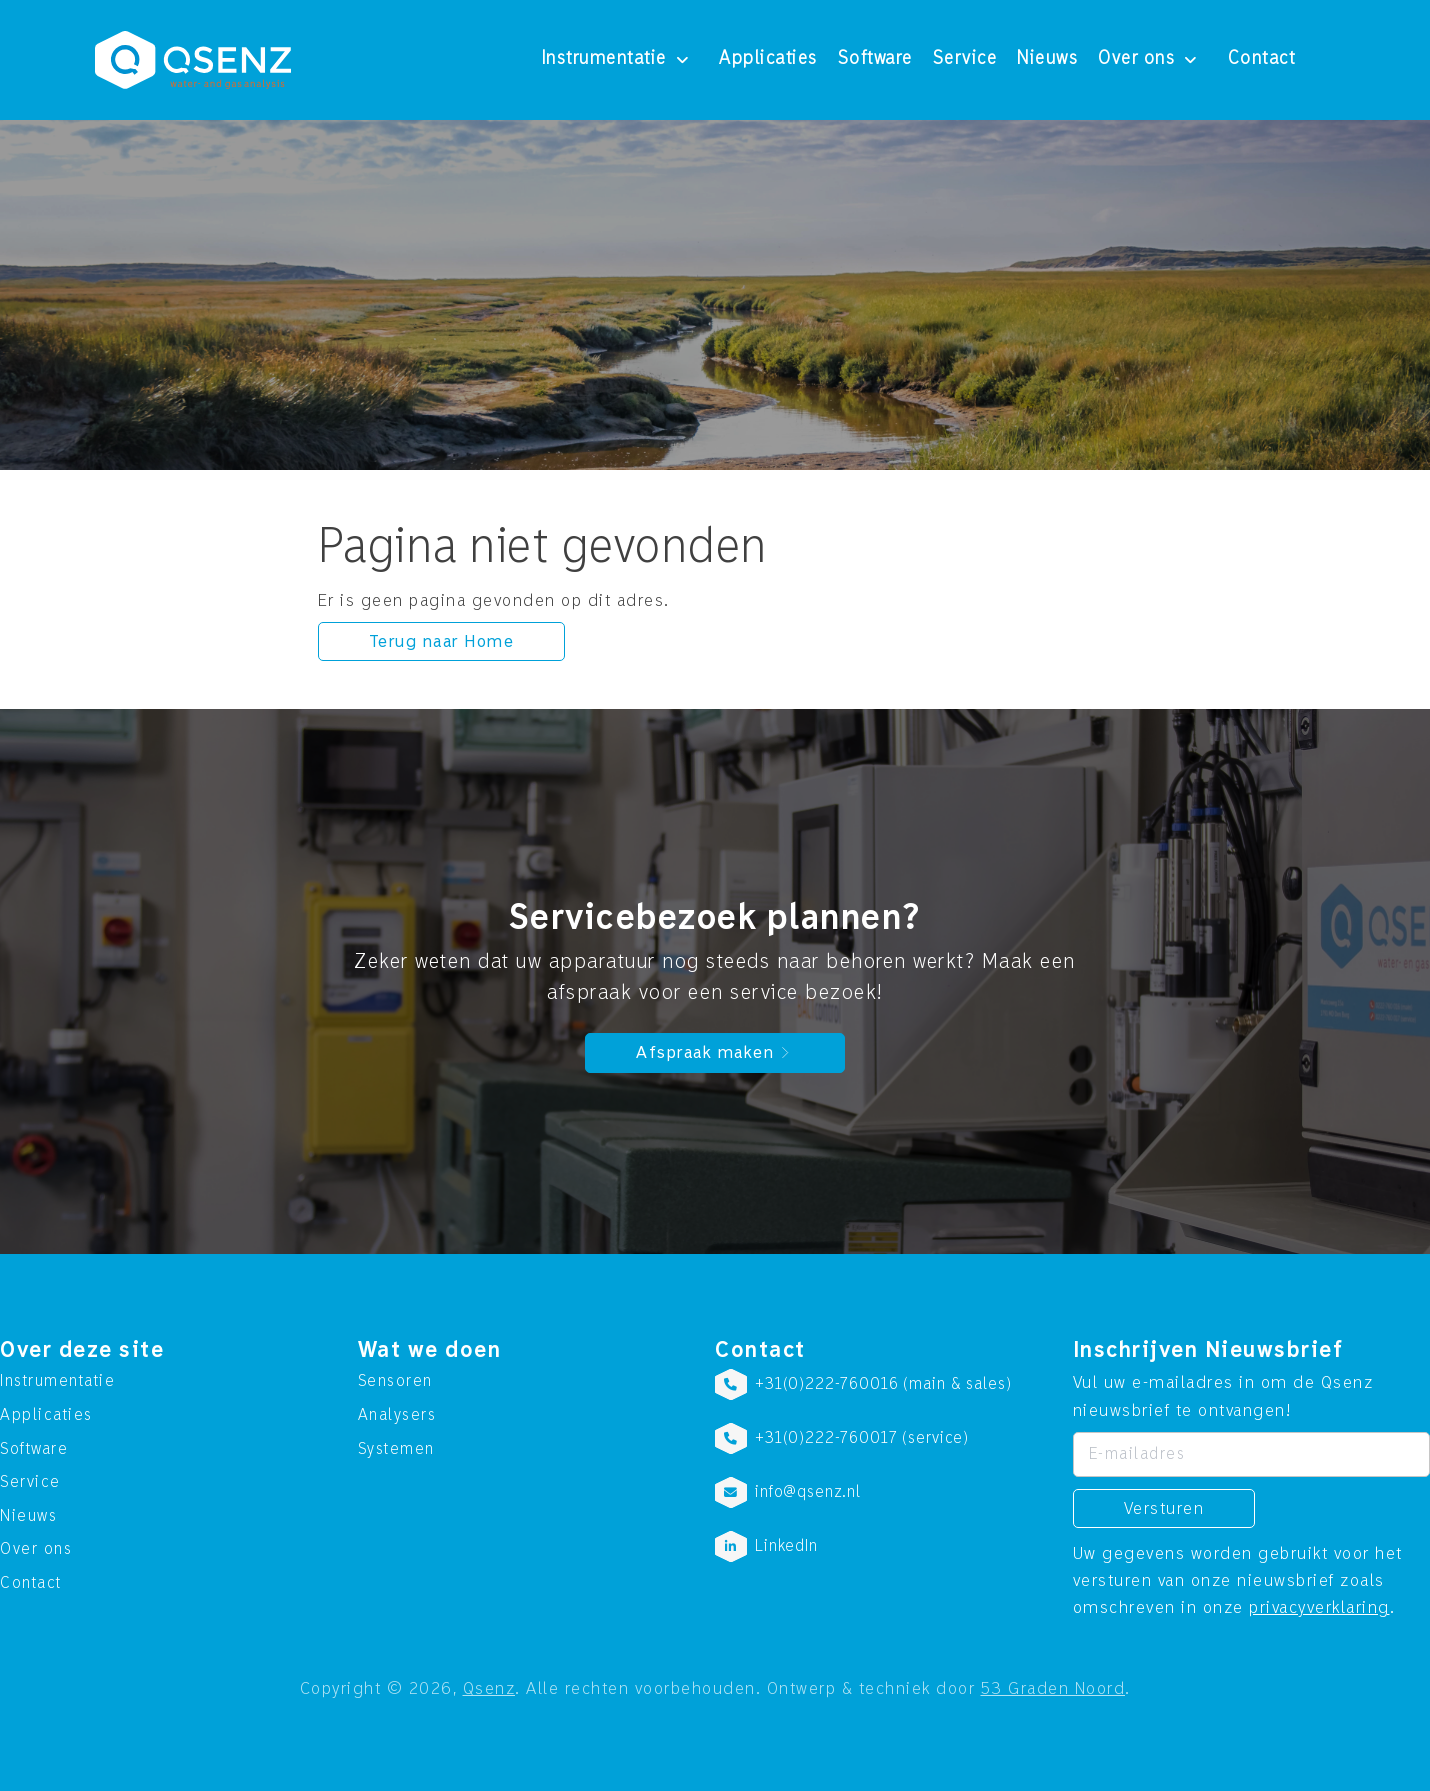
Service (965, 59)
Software (875, 59)
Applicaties (768, 59)
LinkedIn (786, 1546)
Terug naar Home (442, 641)
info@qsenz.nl (808, 1492)
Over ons (1136, 59)
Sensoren (395, 1381)
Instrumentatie (604, 59)
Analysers (397, 1415)
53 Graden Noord (1053, 1688)
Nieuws (1047, 59)
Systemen (396, 1449)
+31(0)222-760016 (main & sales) (883, 1384)
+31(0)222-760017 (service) (862, 1438)
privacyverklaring (1319, 1607)
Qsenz (489, 1688)
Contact (1262, 59)
